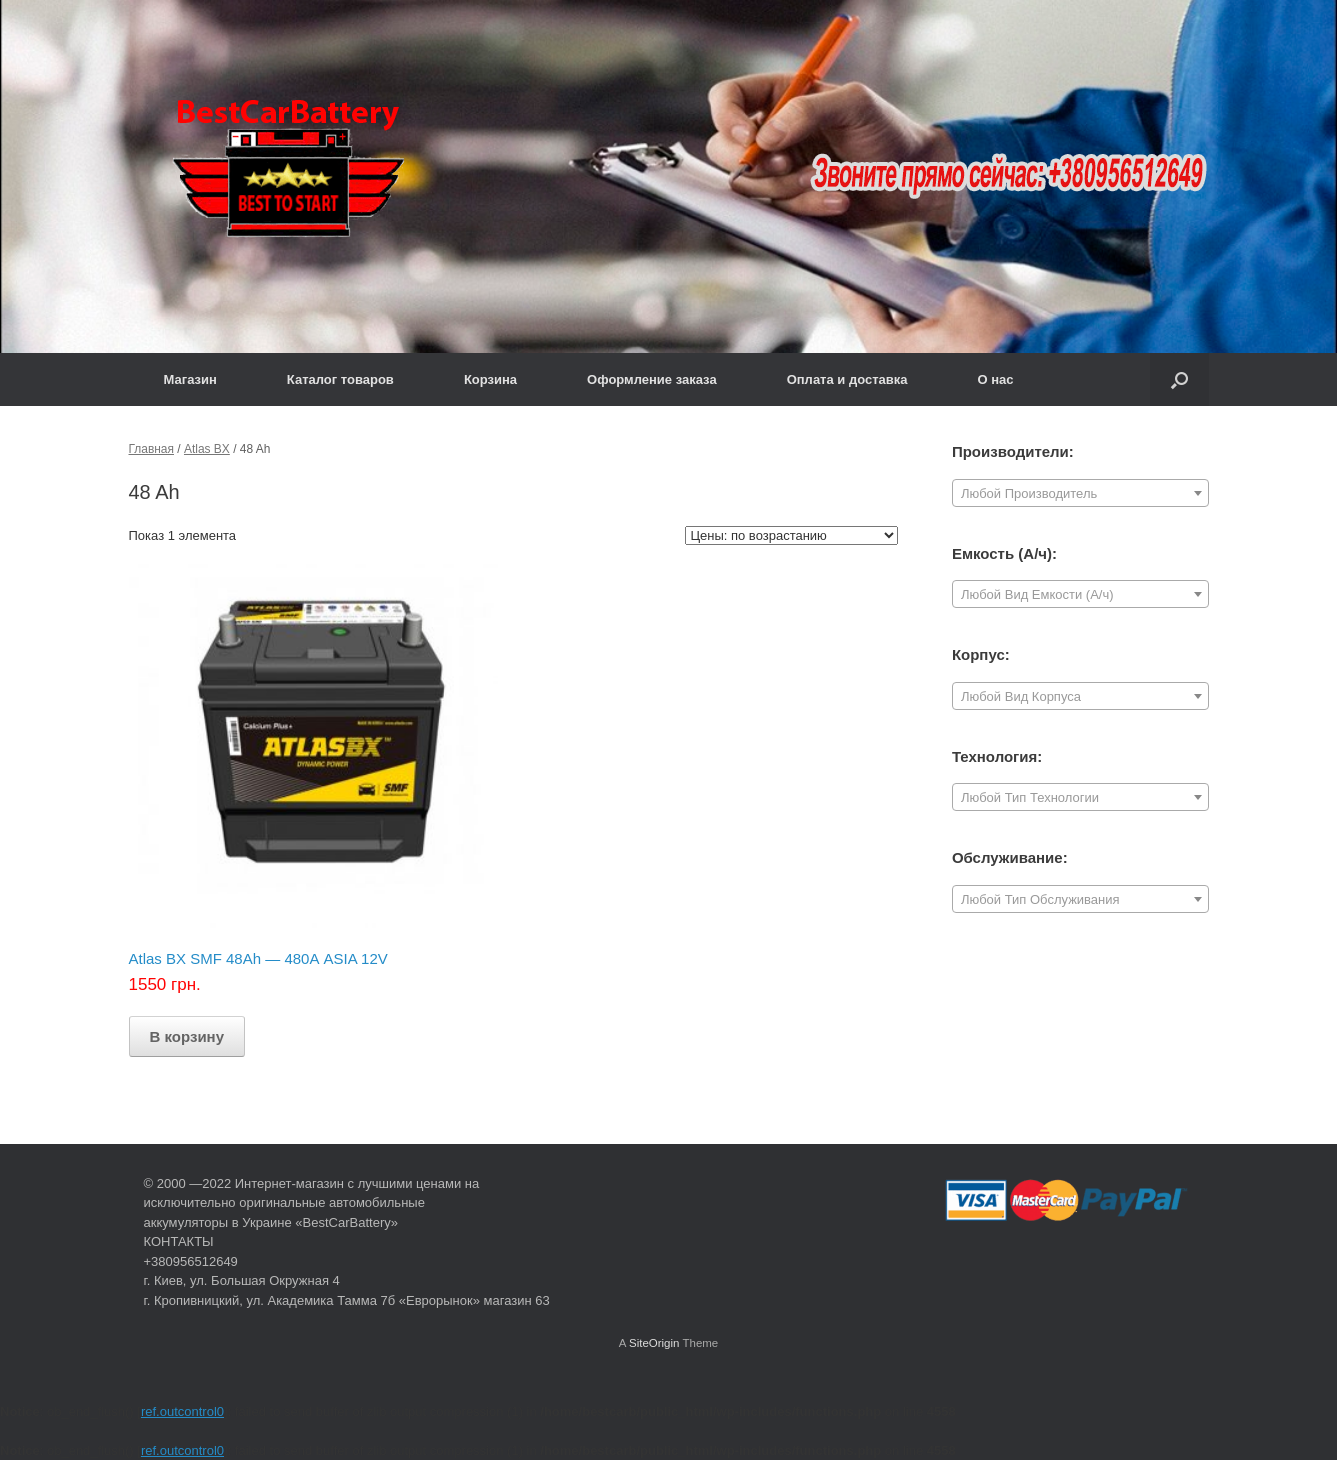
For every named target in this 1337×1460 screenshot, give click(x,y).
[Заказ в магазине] (791, 535)
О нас (996, 379)
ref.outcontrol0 (182, 1411)
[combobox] (1080, 493)
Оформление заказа (652, 379)
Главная (152, 449)
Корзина (490, 379)
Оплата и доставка (847, 379)
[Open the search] (1179, 379)
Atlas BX (207, 449)
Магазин (190, 379)
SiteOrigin (654, 1343)
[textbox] (1080, 494)
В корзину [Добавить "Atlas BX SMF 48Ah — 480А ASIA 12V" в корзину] (187, 1036)
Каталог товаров (340, 379)
